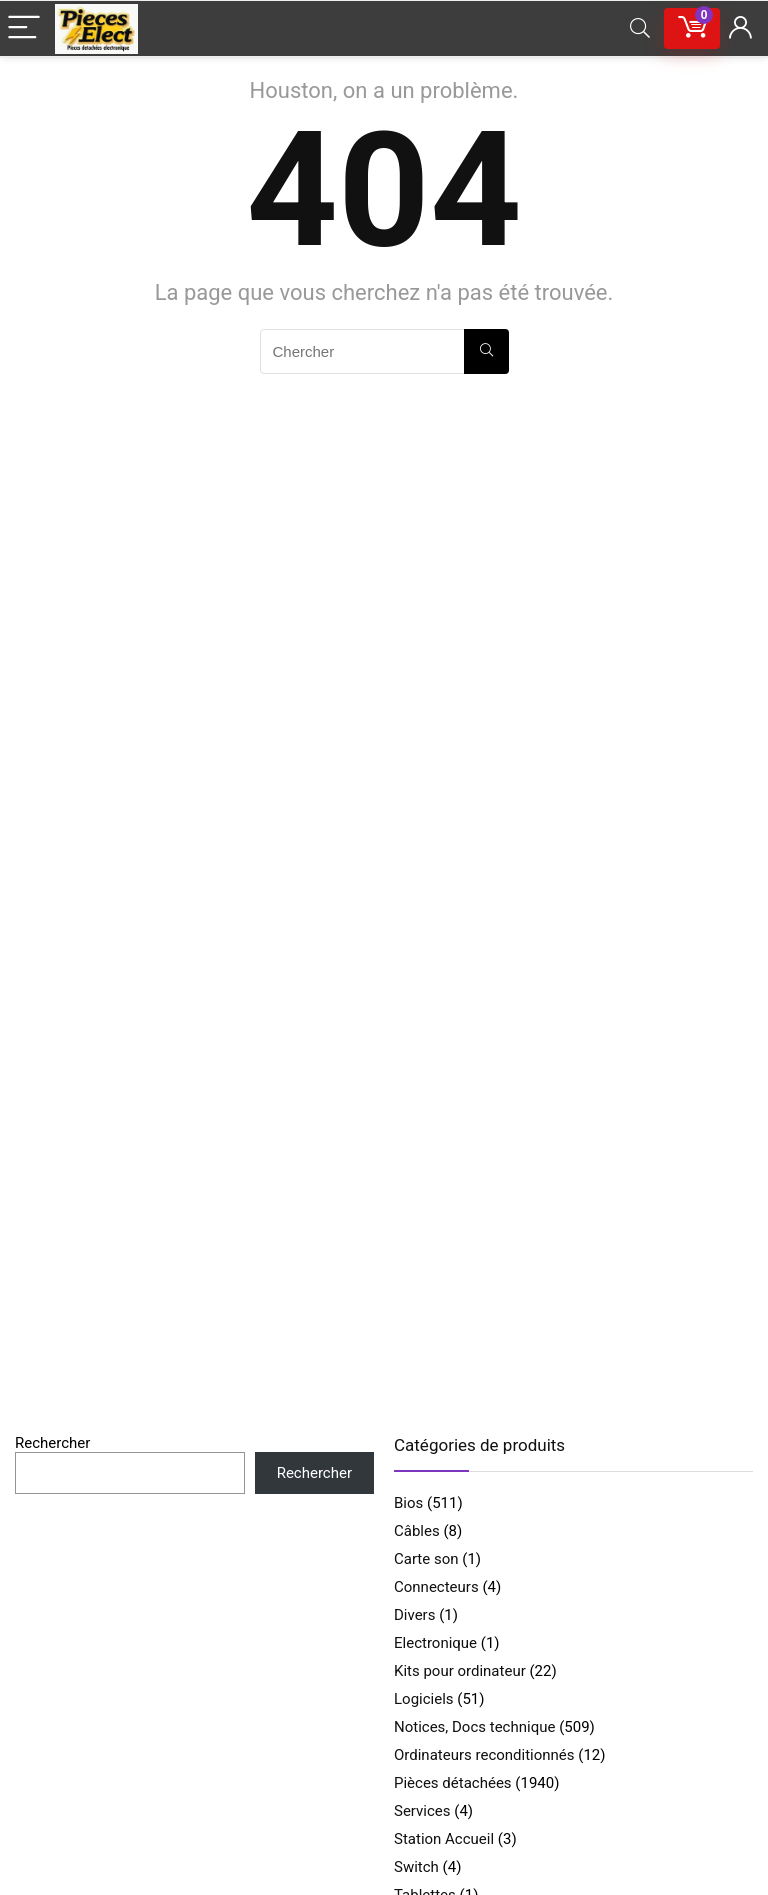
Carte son (426, 1559)
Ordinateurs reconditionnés (484, 1755)
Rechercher (52, 1443)
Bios (408, 1503)
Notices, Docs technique (474, 1727)
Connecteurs (436, 1587)
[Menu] (24, 28)
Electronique (435, 1643)
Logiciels (424, 1699)
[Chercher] (486, 351)
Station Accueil (444, 1839)
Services (422, 1811)
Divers (414, 1615)
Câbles (417, 1531)
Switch (416, 1867)
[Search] (640, 28)
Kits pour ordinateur (460, 1671)
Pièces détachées (453, 1783)
